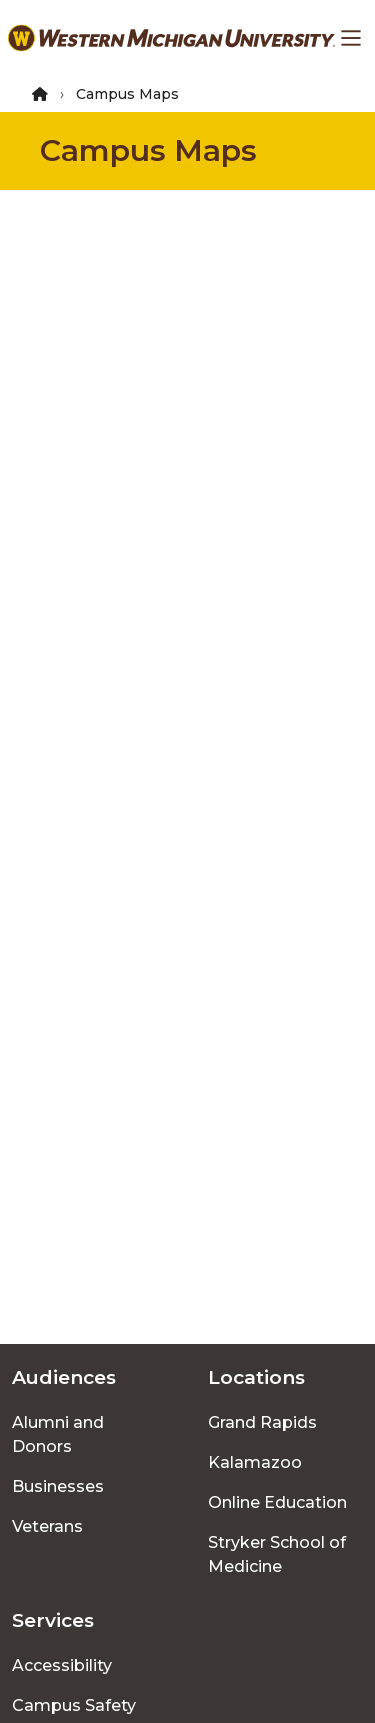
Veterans (47, 1526)
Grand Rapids (262, 1422)
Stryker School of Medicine (277, 1554)
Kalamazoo (255, 1462)
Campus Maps (148, 150)
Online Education (277, 1502)
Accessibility (62, 1665)
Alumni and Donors (58, 1434)
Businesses (58, 1486)
